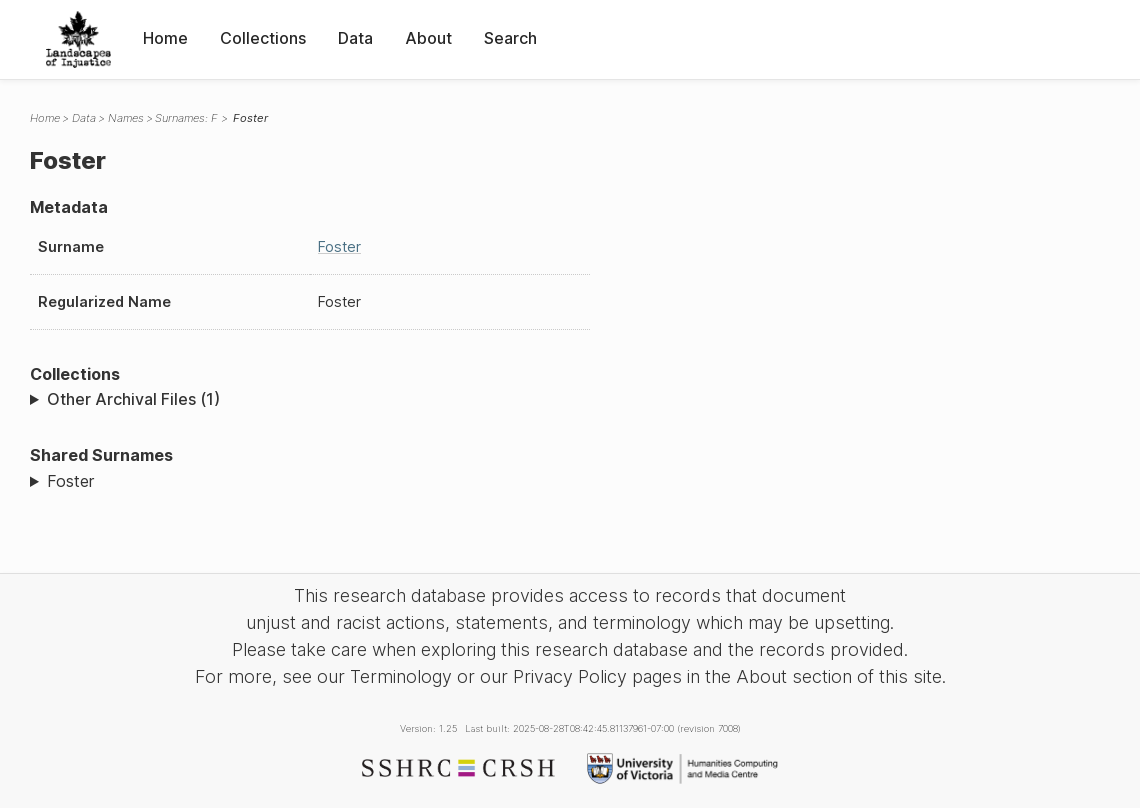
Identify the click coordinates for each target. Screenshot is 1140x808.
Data (355, 38)
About (428, 38)
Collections (263, 38)
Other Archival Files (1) (133, 399)
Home (165, 38)
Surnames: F (186, 118)
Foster (339, 246)
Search (510, 38)
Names (126, 118)
